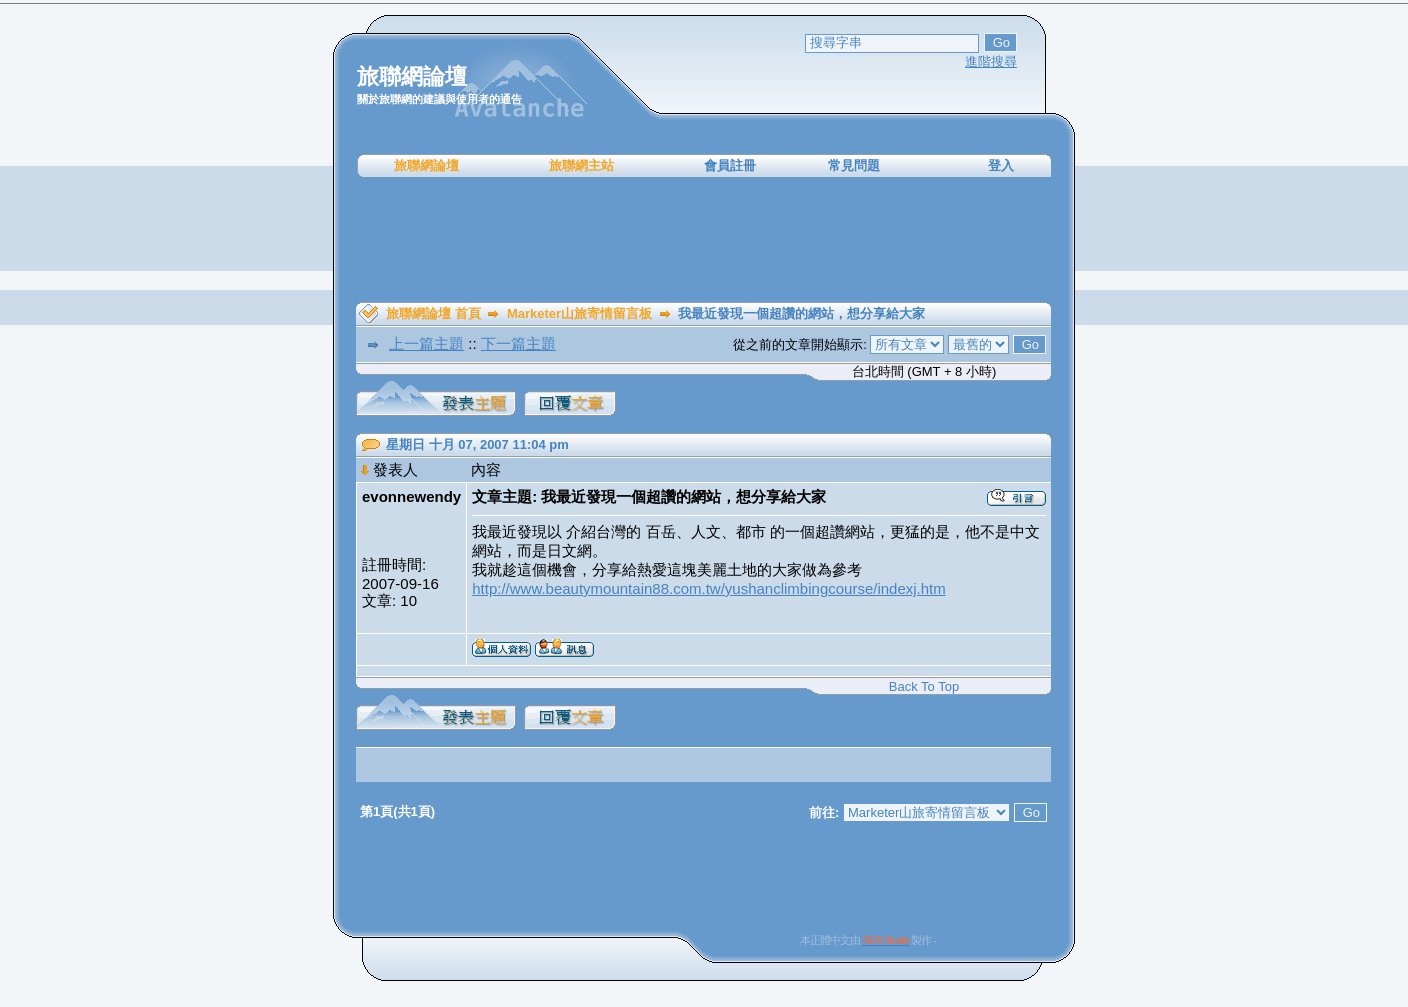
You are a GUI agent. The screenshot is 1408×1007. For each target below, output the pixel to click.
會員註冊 (730, 165)
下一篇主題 (518, 343)
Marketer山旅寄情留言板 (579, 313)
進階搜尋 (991, 61)
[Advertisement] (704, 240)
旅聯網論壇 (426, 165)
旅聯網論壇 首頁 (433, 313)
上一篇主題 (426, 343)
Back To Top (924, 686)
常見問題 (854, 165)
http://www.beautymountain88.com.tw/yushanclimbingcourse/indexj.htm (709, 588)
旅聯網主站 (581, 165)
